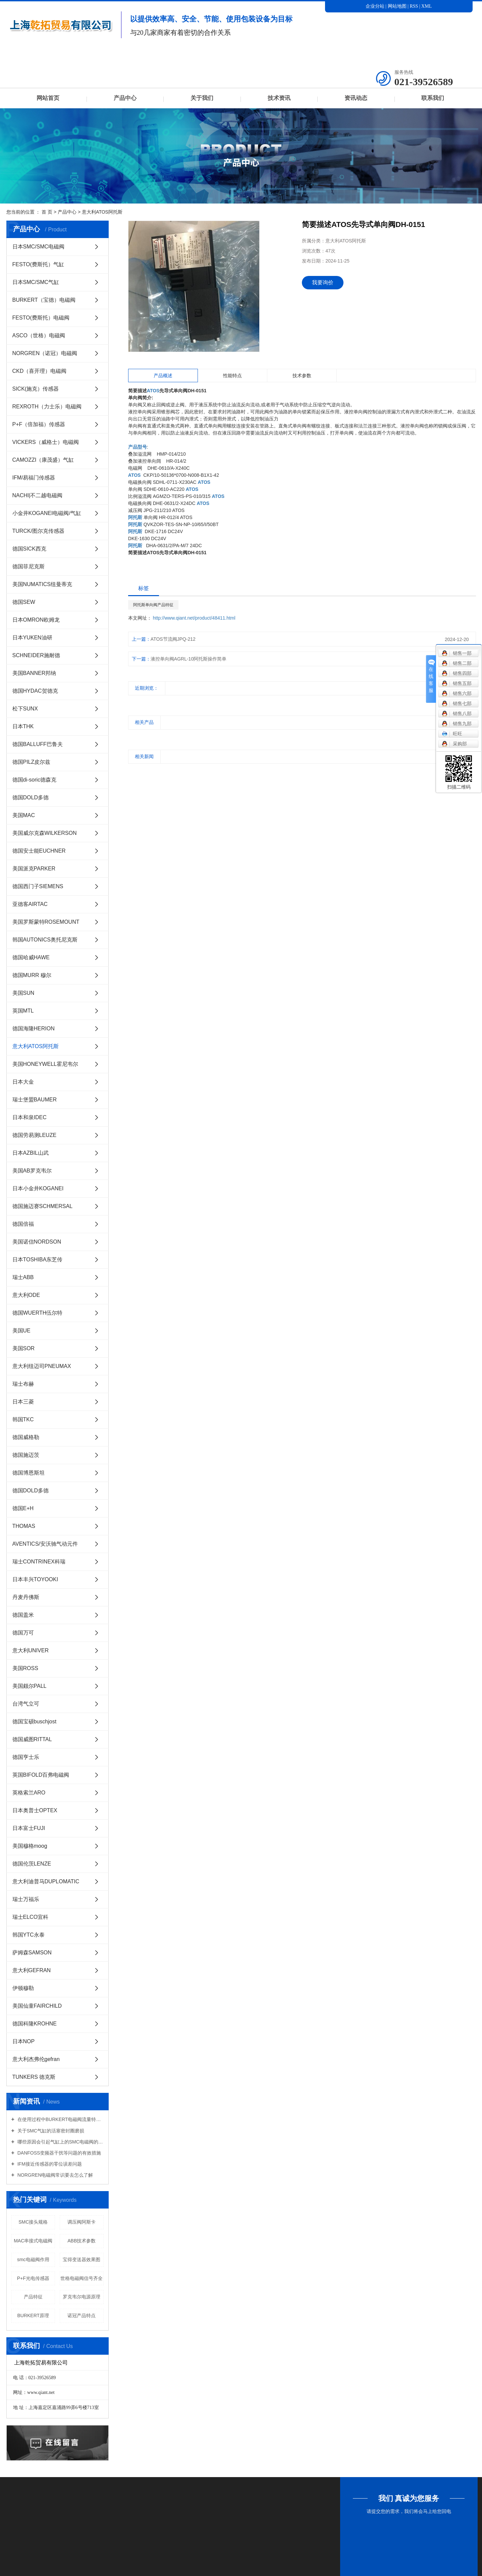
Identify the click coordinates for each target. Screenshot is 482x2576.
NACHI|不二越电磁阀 (37, 495)
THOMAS (23, 1526)
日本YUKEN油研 (32, 637)
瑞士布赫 (23, 1384)
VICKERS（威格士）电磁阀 (45, 442)
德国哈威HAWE (31, 957)
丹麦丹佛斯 (25, 1597)
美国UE (21, 1330)
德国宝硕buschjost (34, 1721)
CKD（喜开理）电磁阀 (39, 371)
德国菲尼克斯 (28, 566)
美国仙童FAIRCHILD (37, 2006)
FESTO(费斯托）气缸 (38, 264)
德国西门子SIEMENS (37, 886)
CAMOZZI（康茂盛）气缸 (43, 460)
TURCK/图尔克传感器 (38, 531)
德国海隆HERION (33, 1028)
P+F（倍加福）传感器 (38, 424)
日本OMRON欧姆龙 (36, 620)
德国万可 (23, 1633)
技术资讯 (279, 98)
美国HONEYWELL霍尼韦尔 (45, 1064)
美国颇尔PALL (29, 1686)
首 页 (47, 212)
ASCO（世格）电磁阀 (38, 335)
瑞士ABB (23, 1277)
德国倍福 (23, 1224)
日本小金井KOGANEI (38, 1188)
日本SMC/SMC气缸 (35, 282)
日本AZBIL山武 (30, 1153)
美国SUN (23, 993)
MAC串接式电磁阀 (33, 2240)
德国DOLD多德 (30, 797)
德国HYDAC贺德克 (35, 691)
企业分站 (375, 6)
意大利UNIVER (30, 1650)
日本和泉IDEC (29, 1117)
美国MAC (23, 815)
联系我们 (432, 98)
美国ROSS (25, 1668)
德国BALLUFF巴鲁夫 (37, 744)
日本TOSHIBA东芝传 (37, 1259)
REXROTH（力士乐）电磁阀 (47, 406)
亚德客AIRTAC (30, 904)
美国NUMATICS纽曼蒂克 (42, 584)
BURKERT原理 (33, 2315)
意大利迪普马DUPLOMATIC (45, 1881)
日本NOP (23, 2041)
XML (426, 6)
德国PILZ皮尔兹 (31, 762)
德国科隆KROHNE (34, 2023)
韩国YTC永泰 (28, 1935)
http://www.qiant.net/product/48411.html (194, 618)
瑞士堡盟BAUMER (34, 1099)
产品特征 (33, 2296)
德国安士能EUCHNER (39, 851)
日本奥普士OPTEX (34, 1810)
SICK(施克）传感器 (35, 389)
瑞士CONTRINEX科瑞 (38, 1561)
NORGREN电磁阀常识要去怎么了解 (54, 2175)
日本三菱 (23, 1402)
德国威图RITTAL (32, 1739)
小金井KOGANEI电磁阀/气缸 (46, 513)
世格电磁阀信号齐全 (81, 2278)
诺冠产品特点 (81, 2315)
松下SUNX (25, 708)
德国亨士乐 (25, 1757)
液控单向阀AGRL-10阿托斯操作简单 (188, 659)
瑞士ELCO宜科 (30, 1917)
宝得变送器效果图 (81, 2259)
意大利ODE (26, 1295)
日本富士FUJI (28, 1828)
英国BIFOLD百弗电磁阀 (40, 1775)
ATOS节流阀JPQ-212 (173, 639)
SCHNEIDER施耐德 (36, 655)
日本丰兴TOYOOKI (35, 1579)
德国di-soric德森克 (34, 780)
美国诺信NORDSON (36, 1242)
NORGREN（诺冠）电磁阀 (44, 353)
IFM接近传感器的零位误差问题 (49, 2164)
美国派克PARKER (34, 868)
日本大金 (23, 1082)
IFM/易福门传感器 (33, 477)
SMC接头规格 (33, 2222)
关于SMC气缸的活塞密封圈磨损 (50, 2130)
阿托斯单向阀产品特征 (153, 605)
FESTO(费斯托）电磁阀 (40, 318)
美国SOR (23, 1348)
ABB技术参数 (81, 2240)
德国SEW (23, 602)
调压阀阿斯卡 (81, 2222)
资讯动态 (355, 98)
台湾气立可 (25, 1704)
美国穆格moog (29, 1846)
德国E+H (23, 1508)
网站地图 (398, 6)
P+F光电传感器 (33, 2278)
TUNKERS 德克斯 (34, 2077)
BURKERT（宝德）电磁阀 (43, 300)
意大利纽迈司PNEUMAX (41, 1366)
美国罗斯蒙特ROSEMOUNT (45, 922)
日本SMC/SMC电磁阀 (38, 246)
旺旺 (452, 733)
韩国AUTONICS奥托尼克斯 (44, 939)
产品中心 (125, 98)
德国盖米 (23, 1615)
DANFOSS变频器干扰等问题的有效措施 (58, 2153)
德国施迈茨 (25, 1455)
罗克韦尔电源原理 (81, 2296)
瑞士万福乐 (25, 1899)
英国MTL (23, 1011)
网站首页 (48, 98)
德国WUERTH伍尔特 (37, 1313)
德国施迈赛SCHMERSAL (42, 1206)
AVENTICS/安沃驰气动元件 (45, 1544)
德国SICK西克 (29, 549)
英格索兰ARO (29, 1792)
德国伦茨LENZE (31, 1864)
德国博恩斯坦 (28, 1473)
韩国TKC (23, 1419)
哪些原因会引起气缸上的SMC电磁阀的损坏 (60, 2141)
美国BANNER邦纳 (34, 673)
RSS (414, 6)
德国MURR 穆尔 (31, 975)
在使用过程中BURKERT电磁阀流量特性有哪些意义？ (60, 2119)
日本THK (23, 726)
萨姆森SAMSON (32, 1952)
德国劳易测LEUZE (34, 1135)
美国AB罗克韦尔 (32, 1170)
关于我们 (202, 98)
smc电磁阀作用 (33, 2259)
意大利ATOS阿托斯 (102, 212)
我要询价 (322, 282)
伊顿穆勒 (23, 1988)
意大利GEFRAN (31, 1970)
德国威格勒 (25, 1437)
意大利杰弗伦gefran (36, 2059)
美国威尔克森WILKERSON (44, 833)
